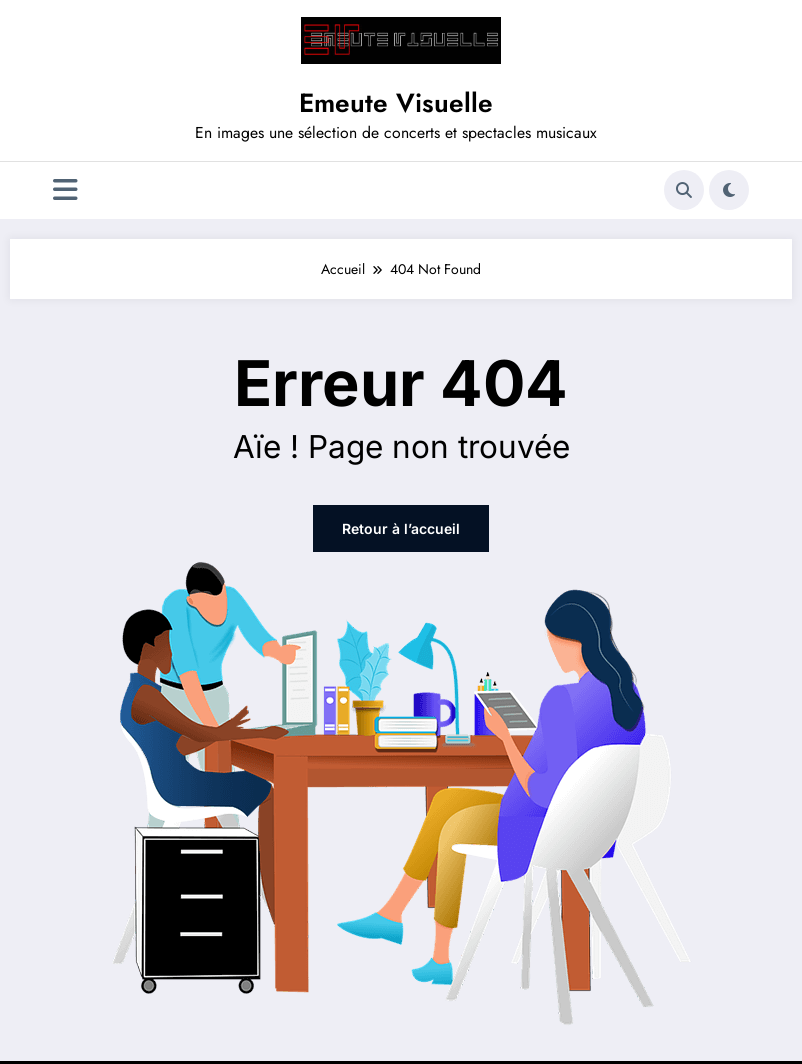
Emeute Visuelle (396, 103)
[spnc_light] (729, 190)
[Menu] (65, 190)
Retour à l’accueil (401, 528)
